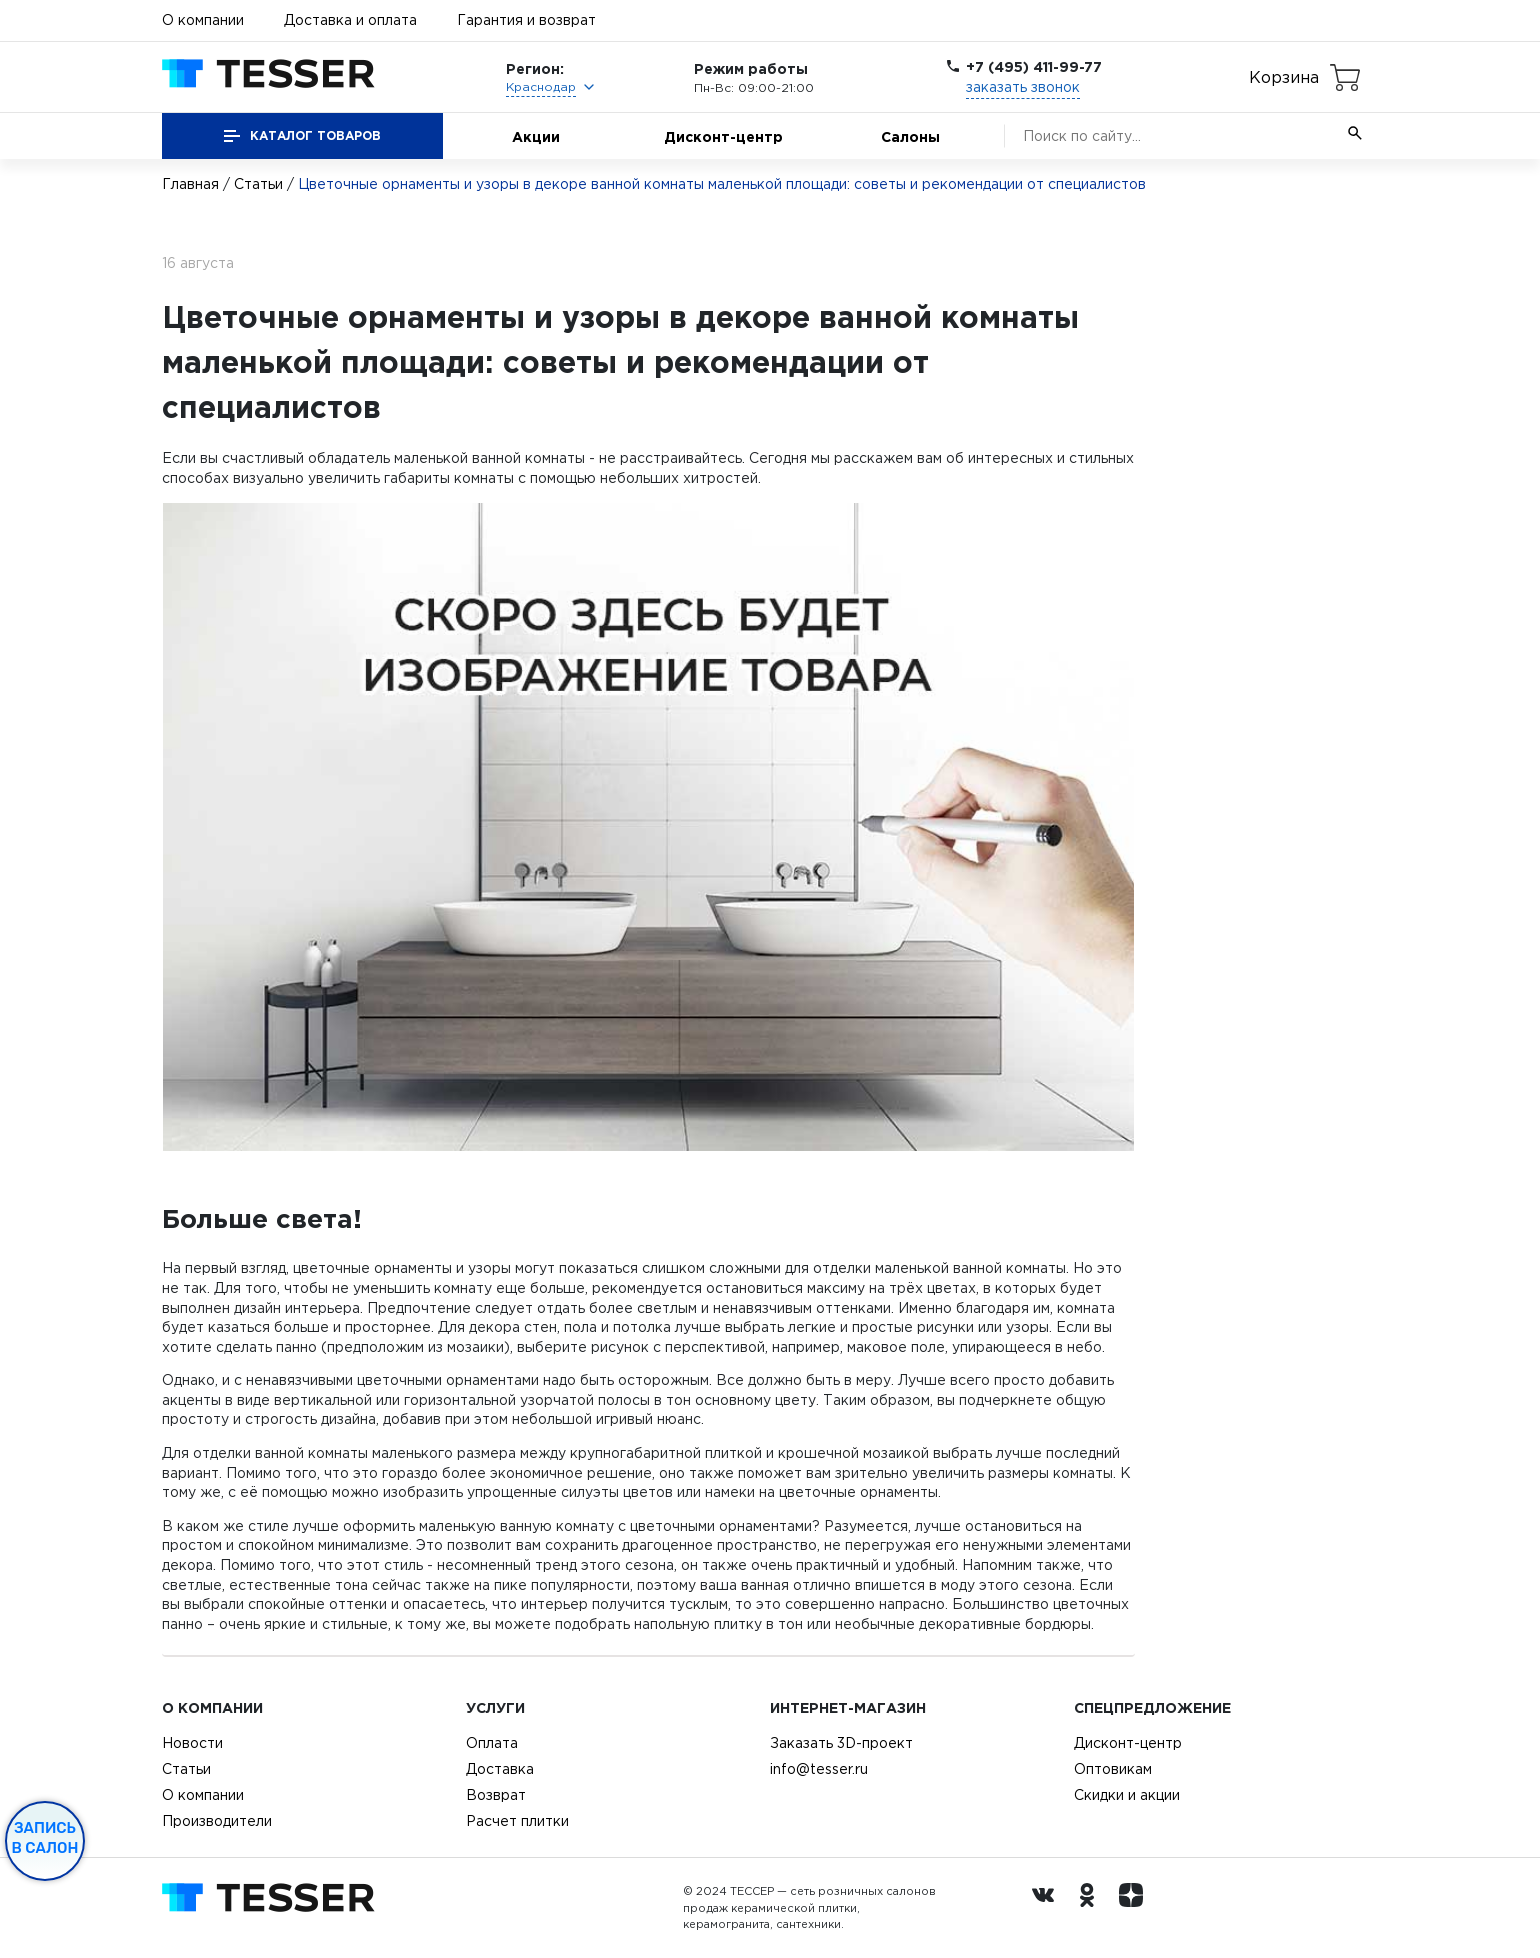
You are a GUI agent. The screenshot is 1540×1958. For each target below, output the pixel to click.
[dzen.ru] (1136, 1908)
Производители (217, 1821)
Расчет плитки (517, 1821)
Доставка (500, 1769)
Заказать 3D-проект (841, 1743)
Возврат (496, 1795)
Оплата (492, 1743)
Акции (536, 136)
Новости (192, 1743)
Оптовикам (1113, 1769)
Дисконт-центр (723, 136)
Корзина (1284, 77)
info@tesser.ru (819, 1769)
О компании (203, 20)
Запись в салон (45, 1838)
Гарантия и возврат (526, 20)
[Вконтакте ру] (1048, 1908)
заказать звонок (1023, 87)
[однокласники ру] (1092, 1908)
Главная (190, 184)
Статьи (258, 184)
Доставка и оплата (350, 20)
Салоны (910, 136)
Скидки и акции (1127, 1795)
